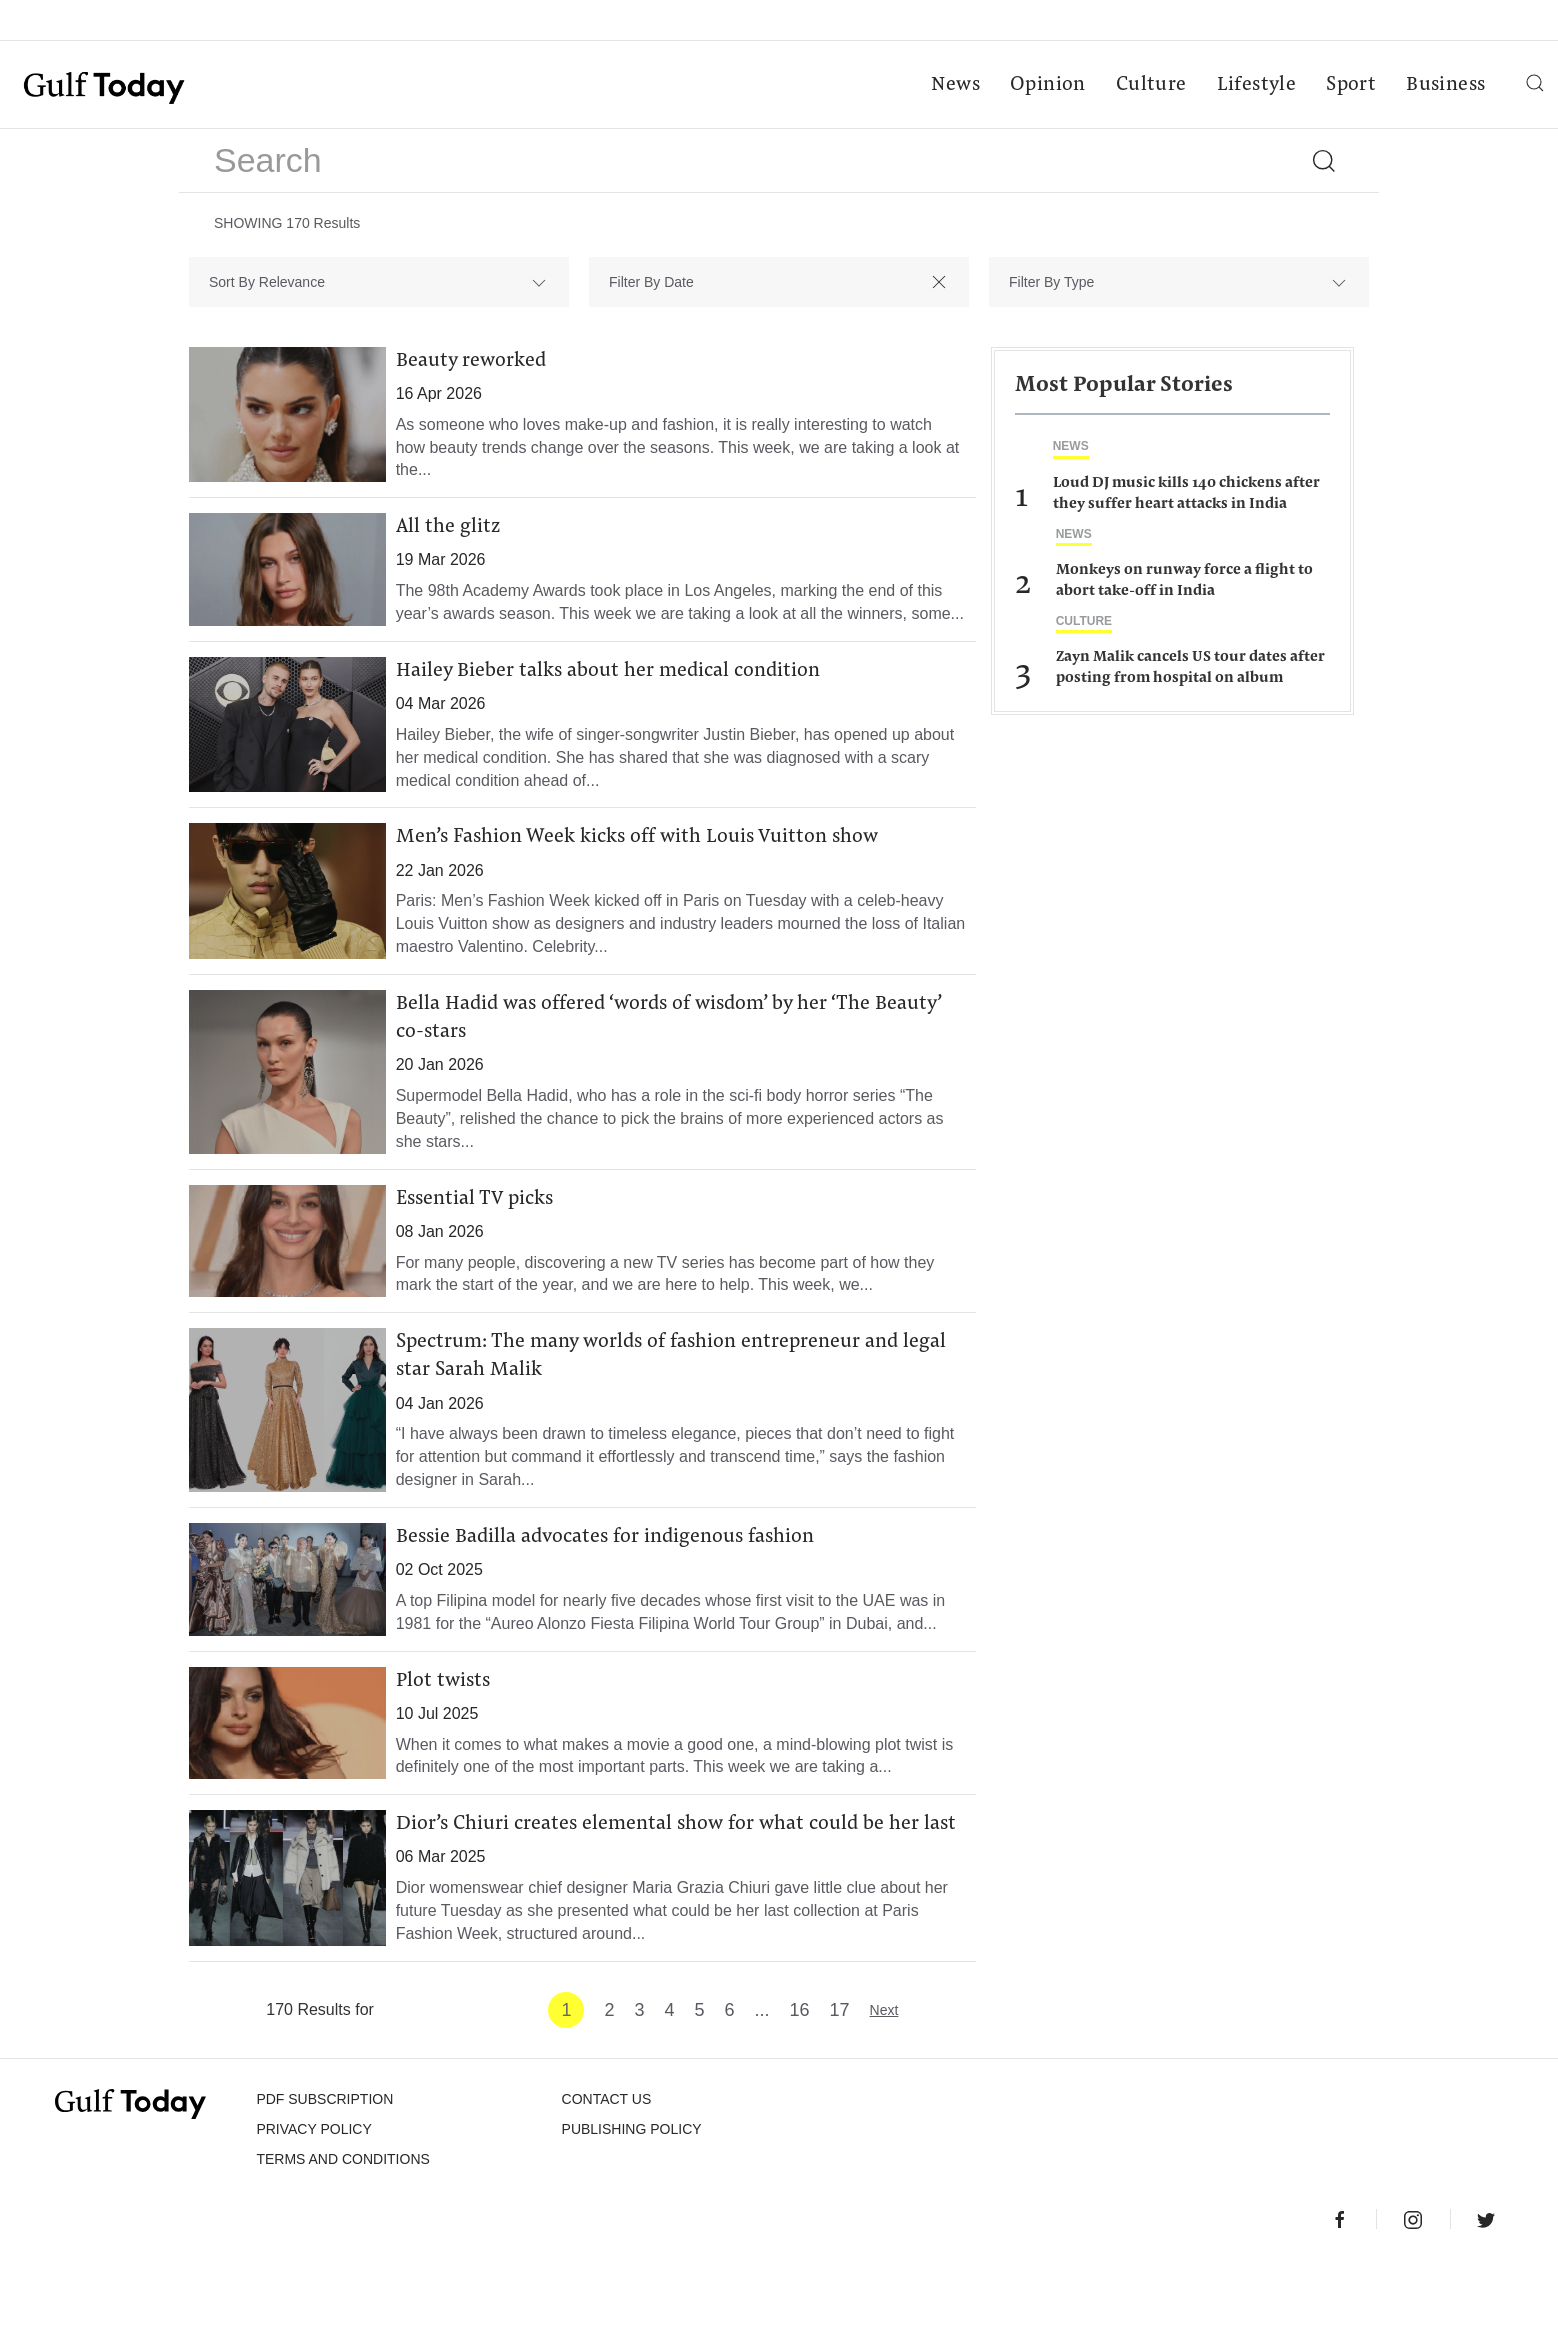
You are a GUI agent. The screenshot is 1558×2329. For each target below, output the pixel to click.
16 (800, 2074)
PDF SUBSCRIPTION (324, 2163)
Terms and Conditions (342, 2223)
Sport (1349, 86)
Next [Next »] (884, 2074)
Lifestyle (1254, 86)
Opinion (1046, 86)
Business (1443, 86)
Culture (1148, 86)
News (953, 86)
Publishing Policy (632, 2193)
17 (840, 2074)
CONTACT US (607, 2163)
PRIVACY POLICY (313, 2193)
